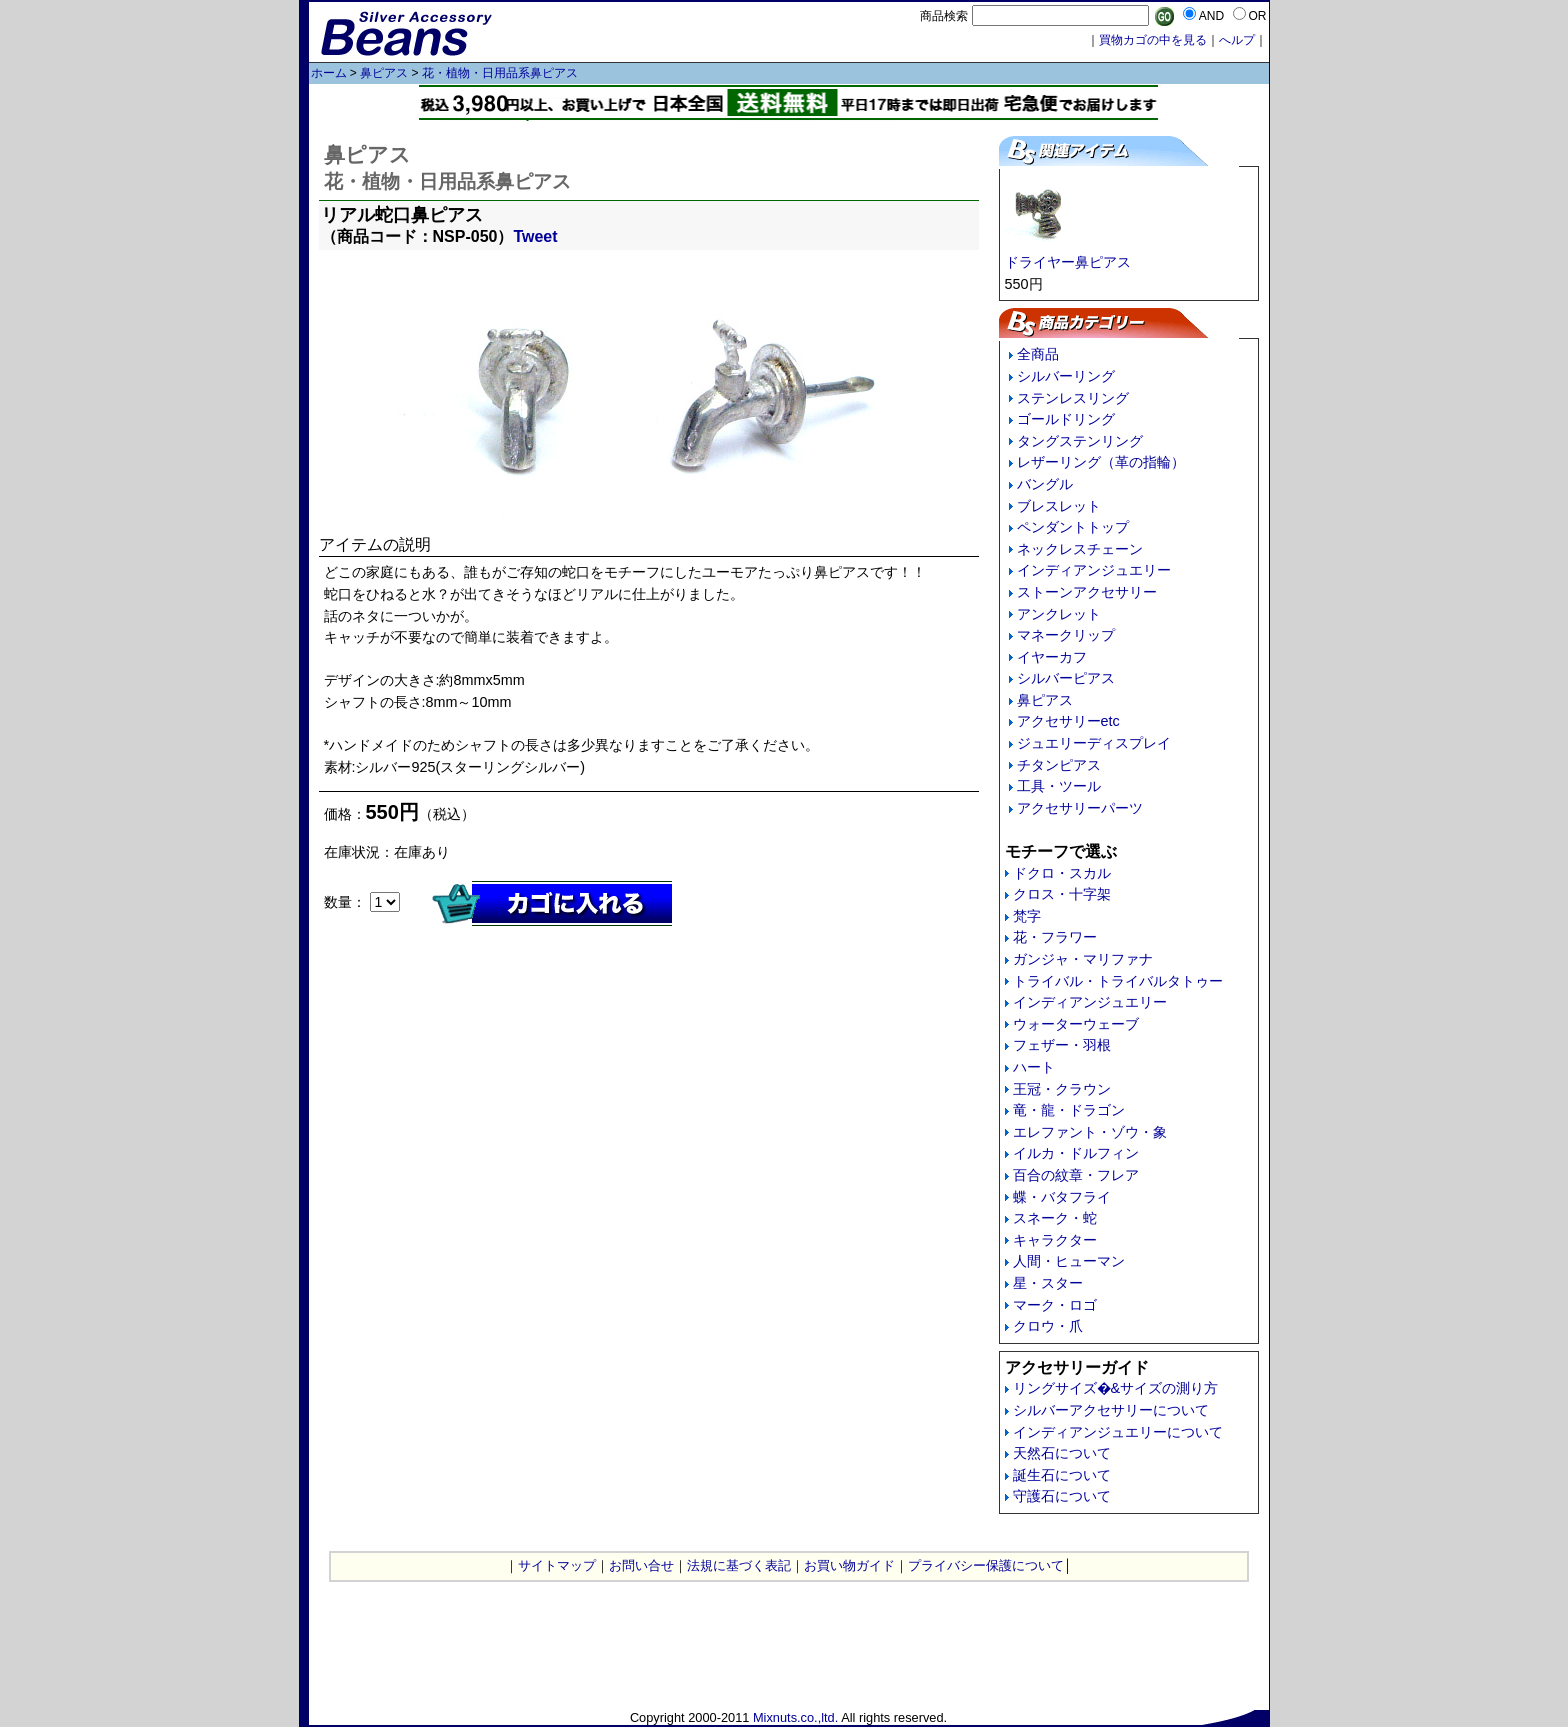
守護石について (1062, 1496)
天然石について (1062, 1453)
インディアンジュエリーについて (1118, 1432)
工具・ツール (1059, 786)
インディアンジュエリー (1094, 570)
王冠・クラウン (1062, 1089)
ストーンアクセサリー (1087, 592)
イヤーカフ (1052, 657)
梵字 (1027, 916)
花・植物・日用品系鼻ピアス (500, 73)
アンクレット (1059, 614)
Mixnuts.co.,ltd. (795, 1717)
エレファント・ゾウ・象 (1090, 1132)
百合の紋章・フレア (1076, 1175)
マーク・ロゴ (1055, 1305)
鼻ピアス (384, 73)
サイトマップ (557, 1565)
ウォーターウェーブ (1076, 1024)
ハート (1034, 1067)
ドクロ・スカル (1062, 873)
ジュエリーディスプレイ (1094, 743)
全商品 (1038, 354)
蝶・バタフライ (1062, 1197)
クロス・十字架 (1062, 894)
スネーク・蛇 (1055, 1218)
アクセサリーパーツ (1080, 808)
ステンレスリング (1073, 398)
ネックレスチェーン (1080, 549)
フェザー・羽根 (1062, 1045)
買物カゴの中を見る (1153, 40)
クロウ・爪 (1048, 1326)
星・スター (1048, 1283)
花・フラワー (1055, 937)
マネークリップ (1066, 635)
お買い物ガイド (849, 1565)
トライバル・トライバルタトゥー (1118, 981)
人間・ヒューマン (1069, 1261)
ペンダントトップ (1073, 527)
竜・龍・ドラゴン (1069, 1110)
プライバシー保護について (986, 1565)
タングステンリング (1080, 441)
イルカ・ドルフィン (1076, 1153)
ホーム (329, 73)
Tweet (535, 236)
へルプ (1237, 40)
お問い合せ (641, 1565)
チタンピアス (1059, 765)
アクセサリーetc (1068, 721)
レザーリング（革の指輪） (1101, 462)
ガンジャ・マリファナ (1083, 959)
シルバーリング (1066, 376)
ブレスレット (1059, 506)
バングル (1045, 484)
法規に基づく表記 (739, 1565)
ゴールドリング (1066, 419)
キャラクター (1055, 1240)
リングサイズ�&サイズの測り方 (1116, 1388)
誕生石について (1062, 1475)
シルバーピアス (1066, 678)
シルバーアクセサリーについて (1111, 1410)
